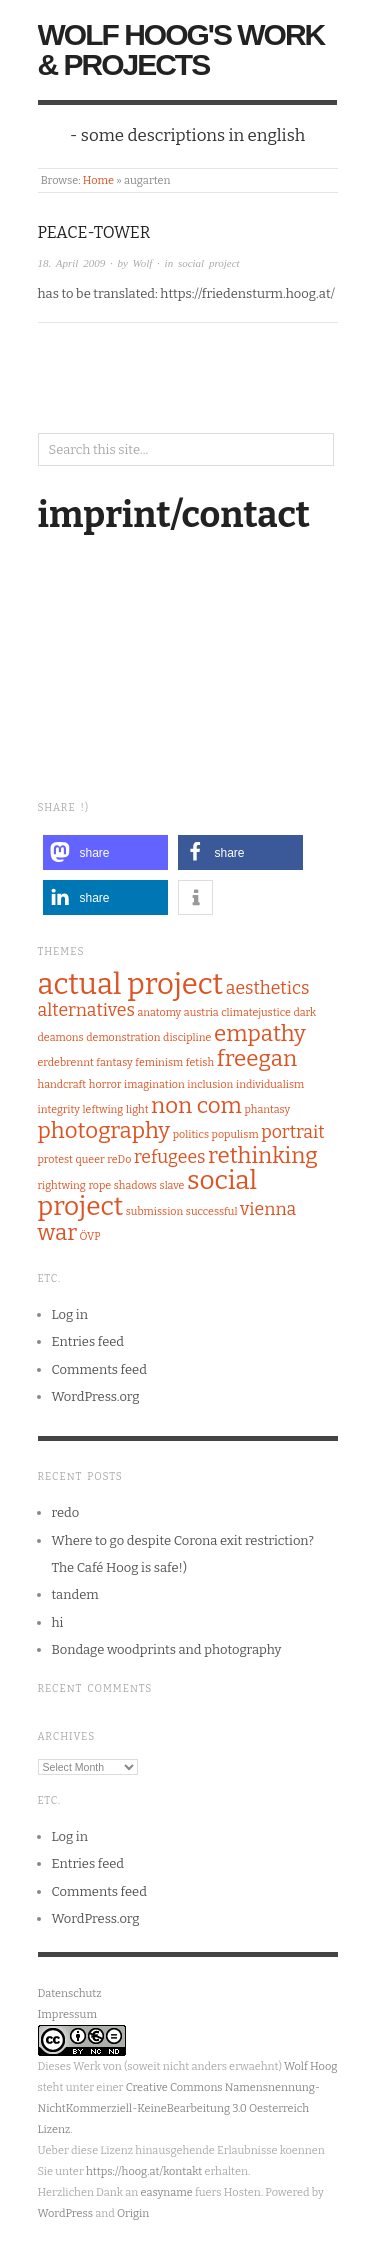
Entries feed (88, 1341)
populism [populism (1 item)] (235, 1134)
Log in (70, 1314)
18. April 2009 (72, 263)
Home (98, 180)
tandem (75, 1594)
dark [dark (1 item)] (304, 1012)
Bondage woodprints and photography (167, 1649)
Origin (133, 2213)
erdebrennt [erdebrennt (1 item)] (66, 1062)
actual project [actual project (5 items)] (131, 984)
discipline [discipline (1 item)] (187, 1037)
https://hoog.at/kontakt (144, 2171)
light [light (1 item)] (137, 1109)
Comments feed (99, 1369)
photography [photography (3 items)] (104, 1130)
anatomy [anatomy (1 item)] (159, 1012)
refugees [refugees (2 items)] (170, 1157)
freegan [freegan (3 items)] (257, 1058)
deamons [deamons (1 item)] (61, 1037)
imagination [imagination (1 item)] (154, 1084)
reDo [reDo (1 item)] (119, 1159)
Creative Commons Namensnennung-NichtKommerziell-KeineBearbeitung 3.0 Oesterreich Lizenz (179, 2108)
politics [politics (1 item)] (191, 1134)
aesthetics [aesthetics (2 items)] (268, 988)
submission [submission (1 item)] (154, 1211)
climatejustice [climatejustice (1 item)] (256, 1012)
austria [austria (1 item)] (201, 1012)
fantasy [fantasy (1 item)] (114, 1062)
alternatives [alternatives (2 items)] (86, 1010)
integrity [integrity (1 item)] (59, 1109)
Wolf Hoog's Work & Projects (181, 49)
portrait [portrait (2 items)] (292, 1132)
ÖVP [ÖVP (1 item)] (90, 1236)
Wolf (143, 263)
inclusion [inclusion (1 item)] (210, 1084)
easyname (166, 2192)
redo (66, 1512)
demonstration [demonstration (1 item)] (123, 1037)
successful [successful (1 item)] (212, 1211)
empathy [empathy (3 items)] (260, 1033)
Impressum (67, 2014)
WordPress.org (96, 1396)
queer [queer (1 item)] (90, 1159)
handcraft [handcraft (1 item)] (62, 1084)
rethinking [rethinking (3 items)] (263, 1155)
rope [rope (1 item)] (99, 1185)
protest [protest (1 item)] (55, 1159)
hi (58, 1622)
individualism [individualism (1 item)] (270, 1084)
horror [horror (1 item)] (105, 1084)
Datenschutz (70, 1993)
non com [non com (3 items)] (196, 1105)
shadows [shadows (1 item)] (135, 1185)
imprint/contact (174, 515)
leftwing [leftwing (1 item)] (103, 1109)
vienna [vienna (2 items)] (268, 1209)
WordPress (66, 2213)
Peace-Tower (94, 232)
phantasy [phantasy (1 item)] (267, 1109)
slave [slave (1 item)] (172, 1185)
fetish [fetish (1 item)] (200, 1062)
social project (209, 263)
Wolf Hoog (310, 2066)
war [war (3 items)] (58, 1232)
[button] (105, 852)
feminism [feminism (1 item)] (159, 1062)
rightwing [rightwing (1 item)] (62, 1185)
